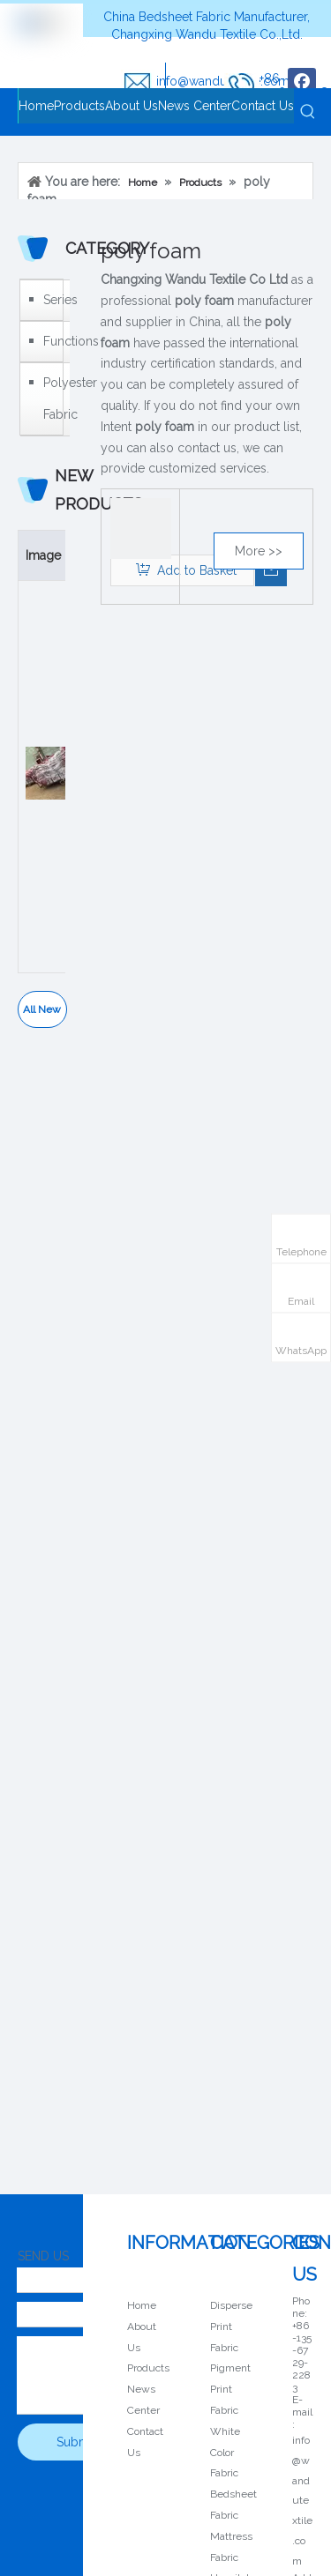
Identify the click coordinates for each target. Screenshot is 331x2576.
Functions (52, 341)
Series (52, 300)
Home (141, 2305)
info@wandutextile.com (302, 2500)
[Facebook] (302, 82)
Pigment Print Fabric (230, 2389)
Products (148, 2368)
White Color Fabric (225, 2452)
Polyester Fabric (52, 398)
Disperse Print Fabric (231, 2326)
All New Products (41, 1015)
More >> (258, 551)
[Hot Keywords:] (308, 112)
